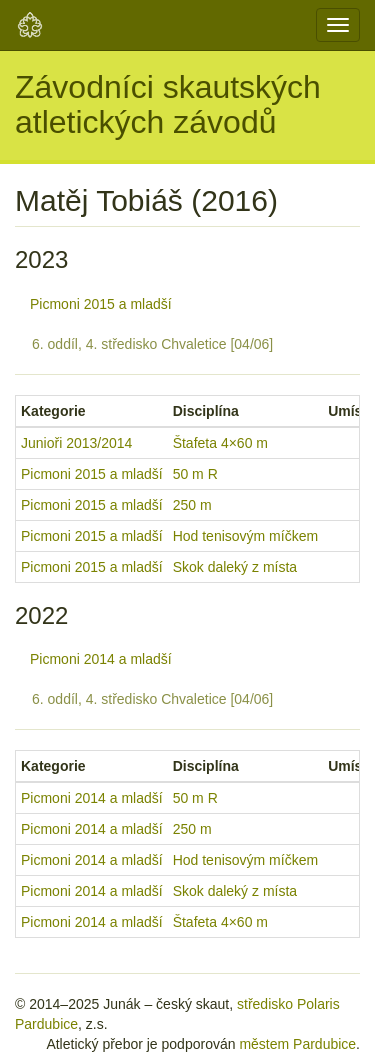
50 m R (195, 474)
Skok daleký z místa (235, 567)
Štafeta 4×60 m (220, 443)
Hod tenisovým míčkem (245, 536)
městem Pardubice (297, 1044)
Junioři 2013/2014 (76, 443)
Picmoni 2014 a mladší (101, 659)
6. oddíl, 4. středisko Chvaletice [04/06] (152, 344)
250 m (192, 505)
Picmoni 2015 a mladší (101, 304)
